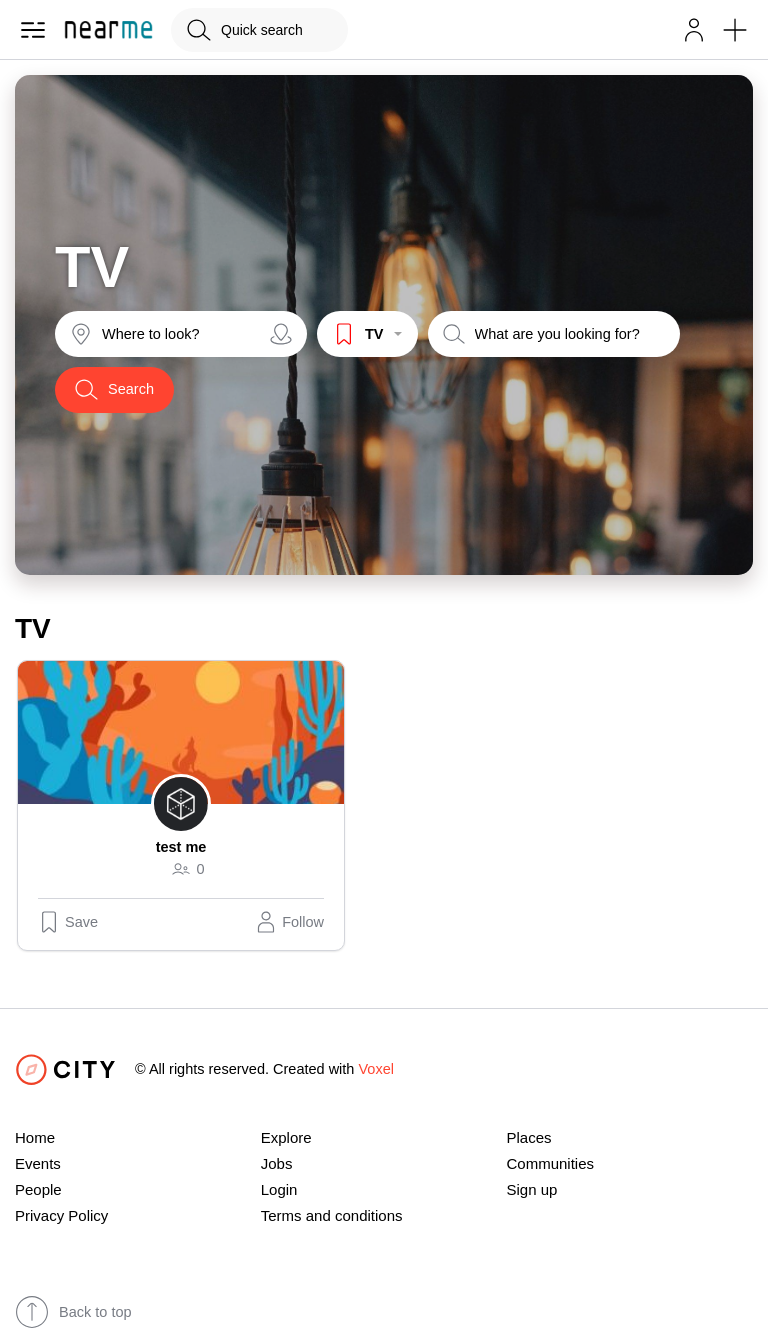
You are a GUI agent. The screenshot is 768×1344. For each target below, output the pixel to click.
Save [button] (68, 922)
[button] (694, 30)
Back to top (73, 1312)
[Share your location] (281, 334)
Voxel (375, 1069)
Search (114, 389)
